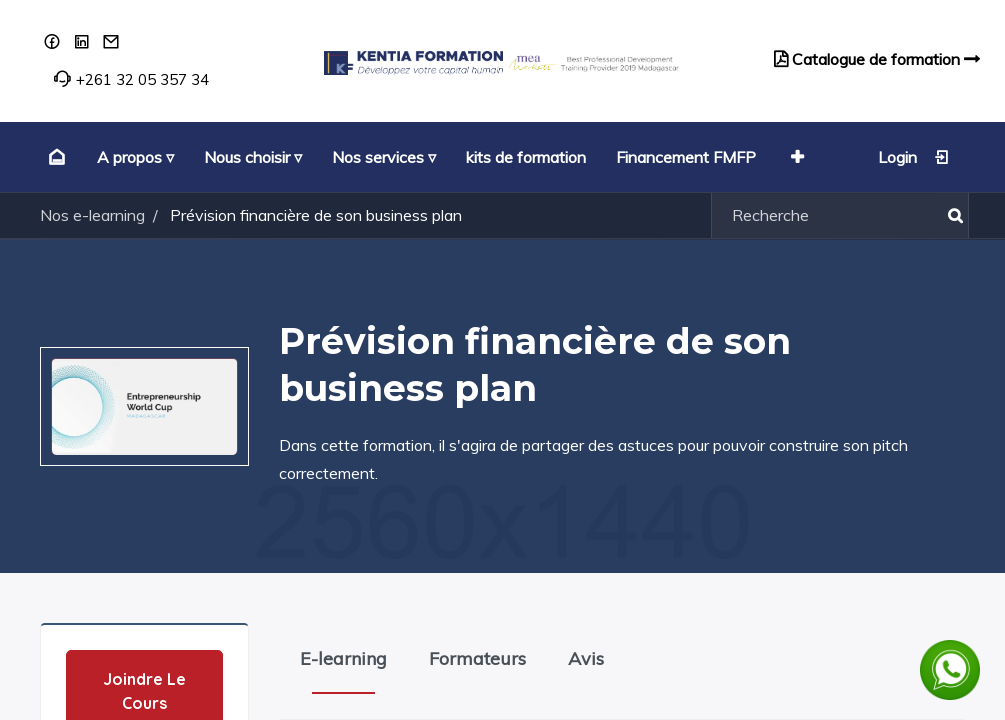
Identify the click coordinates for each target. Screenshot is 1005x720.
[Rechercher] (951, 215)
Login (914, 157)
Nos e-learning (92, 215)
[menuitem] (54, 157)
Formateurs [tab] (477, 658)
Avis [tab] (586, 658)
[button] (795, 157)
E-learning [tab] (343, 658)
